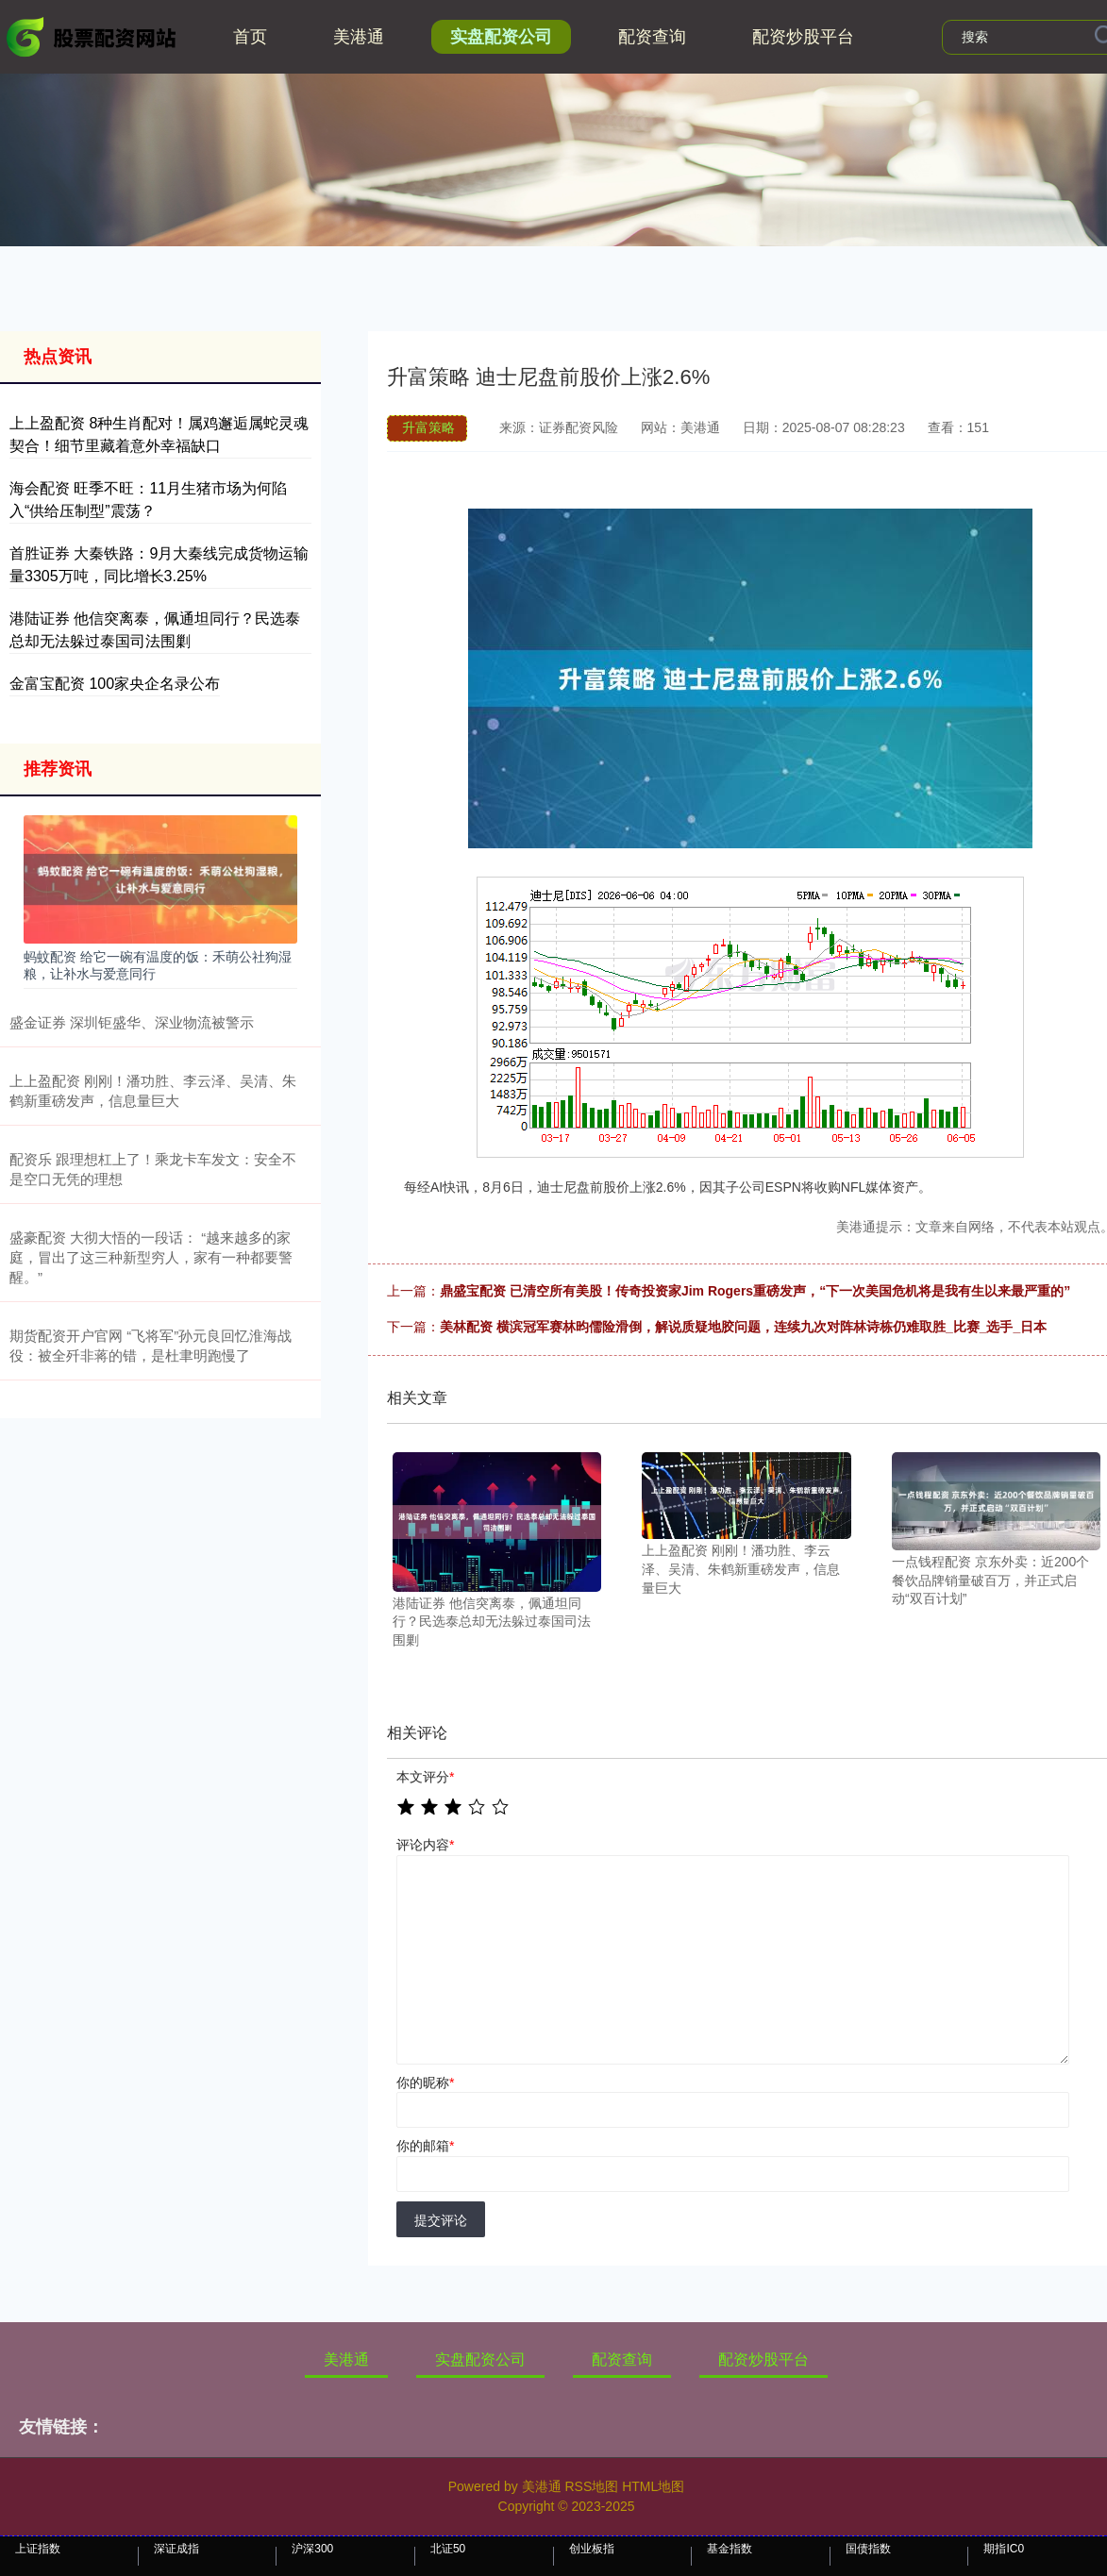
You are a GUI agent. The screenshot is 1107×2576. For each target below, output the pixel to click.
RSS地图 (591, 2486)
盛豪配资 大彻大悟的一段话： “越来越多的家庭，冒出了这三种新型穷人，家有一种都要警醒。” (151, 1257)
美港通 (358, 36)
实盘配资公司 (501, 36)
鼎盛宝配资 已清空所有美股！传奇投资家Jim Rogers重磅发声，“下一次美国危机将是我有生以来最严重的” (755, 1290)
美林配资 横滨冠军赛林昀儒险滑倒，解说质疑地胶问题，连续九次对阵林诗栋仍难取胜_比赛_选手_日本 (743, 1326)
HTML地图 (653, 2486)
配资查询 (652, 36)
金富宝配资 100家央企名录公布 (114, 684)
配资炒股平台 (803, 36)
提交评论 (440, 2220)
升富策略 (428, 427)
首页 (250, 36)
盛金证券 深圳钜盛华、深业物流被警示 (131, 1022)
